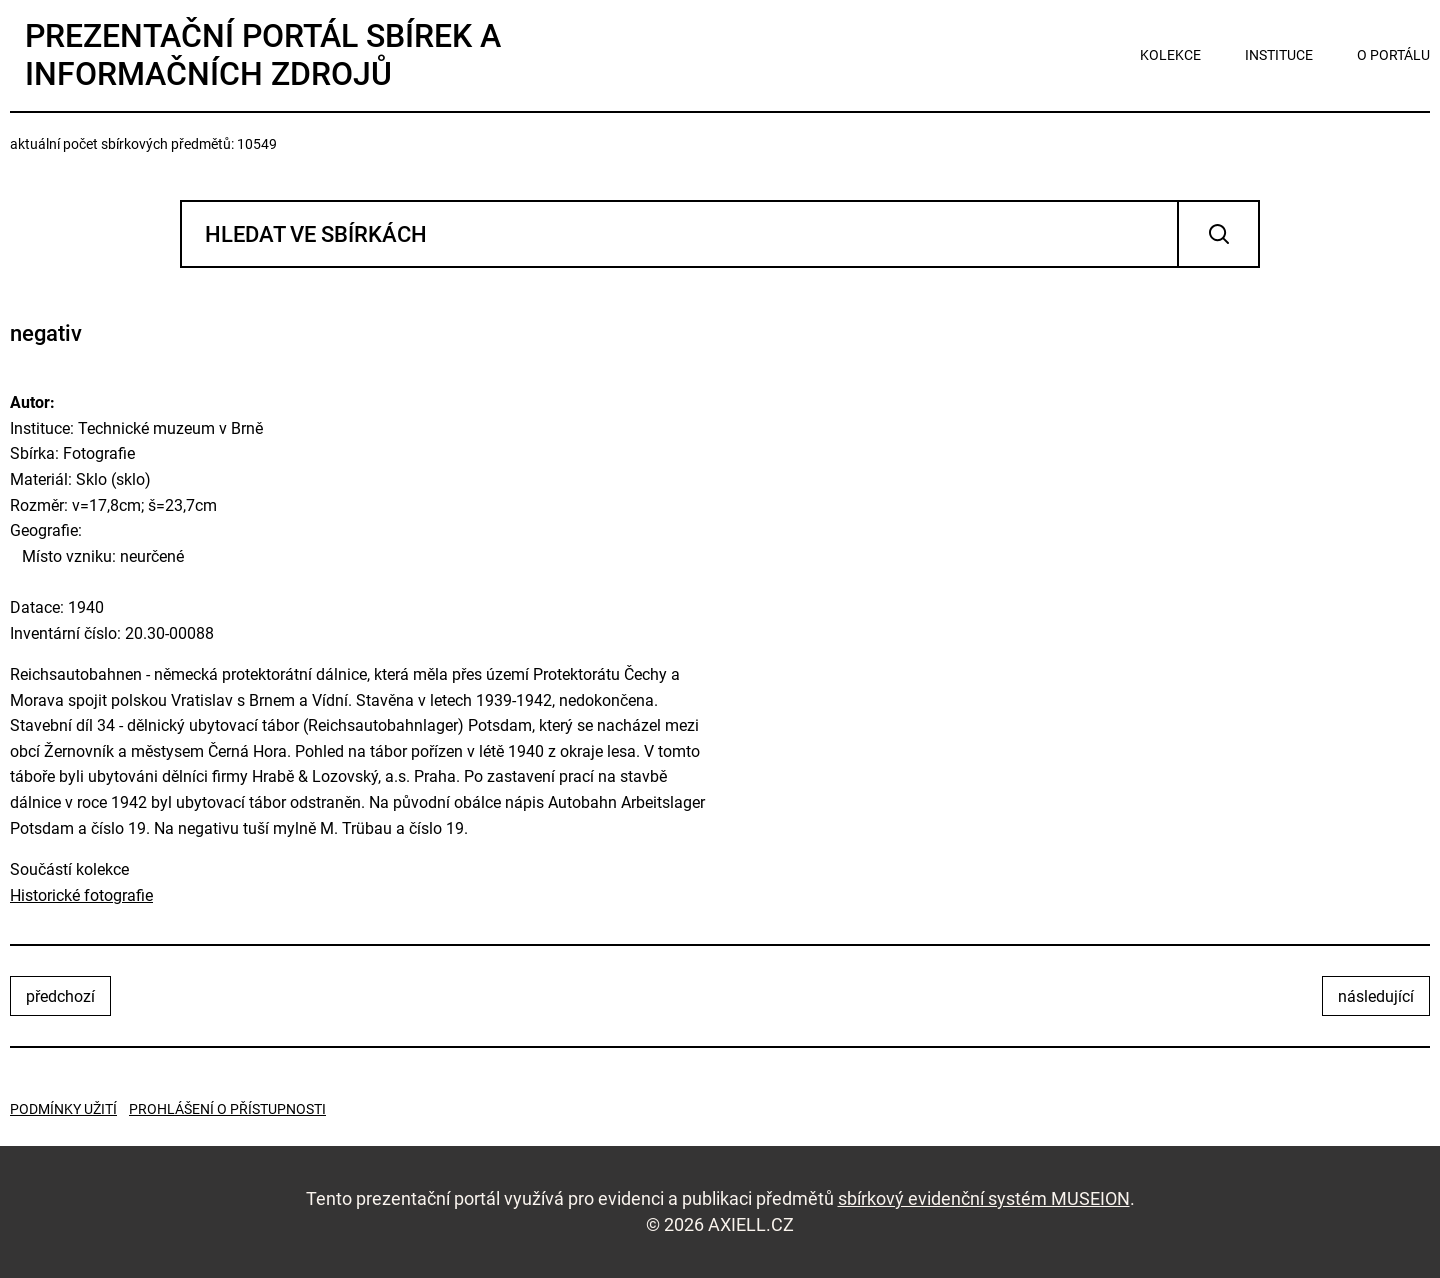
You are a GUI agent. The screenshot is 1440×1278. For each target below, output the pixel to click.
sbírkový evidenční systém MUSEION (984, 1198)
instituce (1279, 55)
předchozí (60, 996)
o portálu (1393, 55)
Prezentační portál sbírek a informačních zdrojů (263, 55)
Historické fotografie (81, 895)
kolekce (1170, 55)
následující (1376, 996)
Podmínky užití (63, 1109)
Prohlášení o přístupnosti (227, 1109)
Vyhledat (1218, 234)
